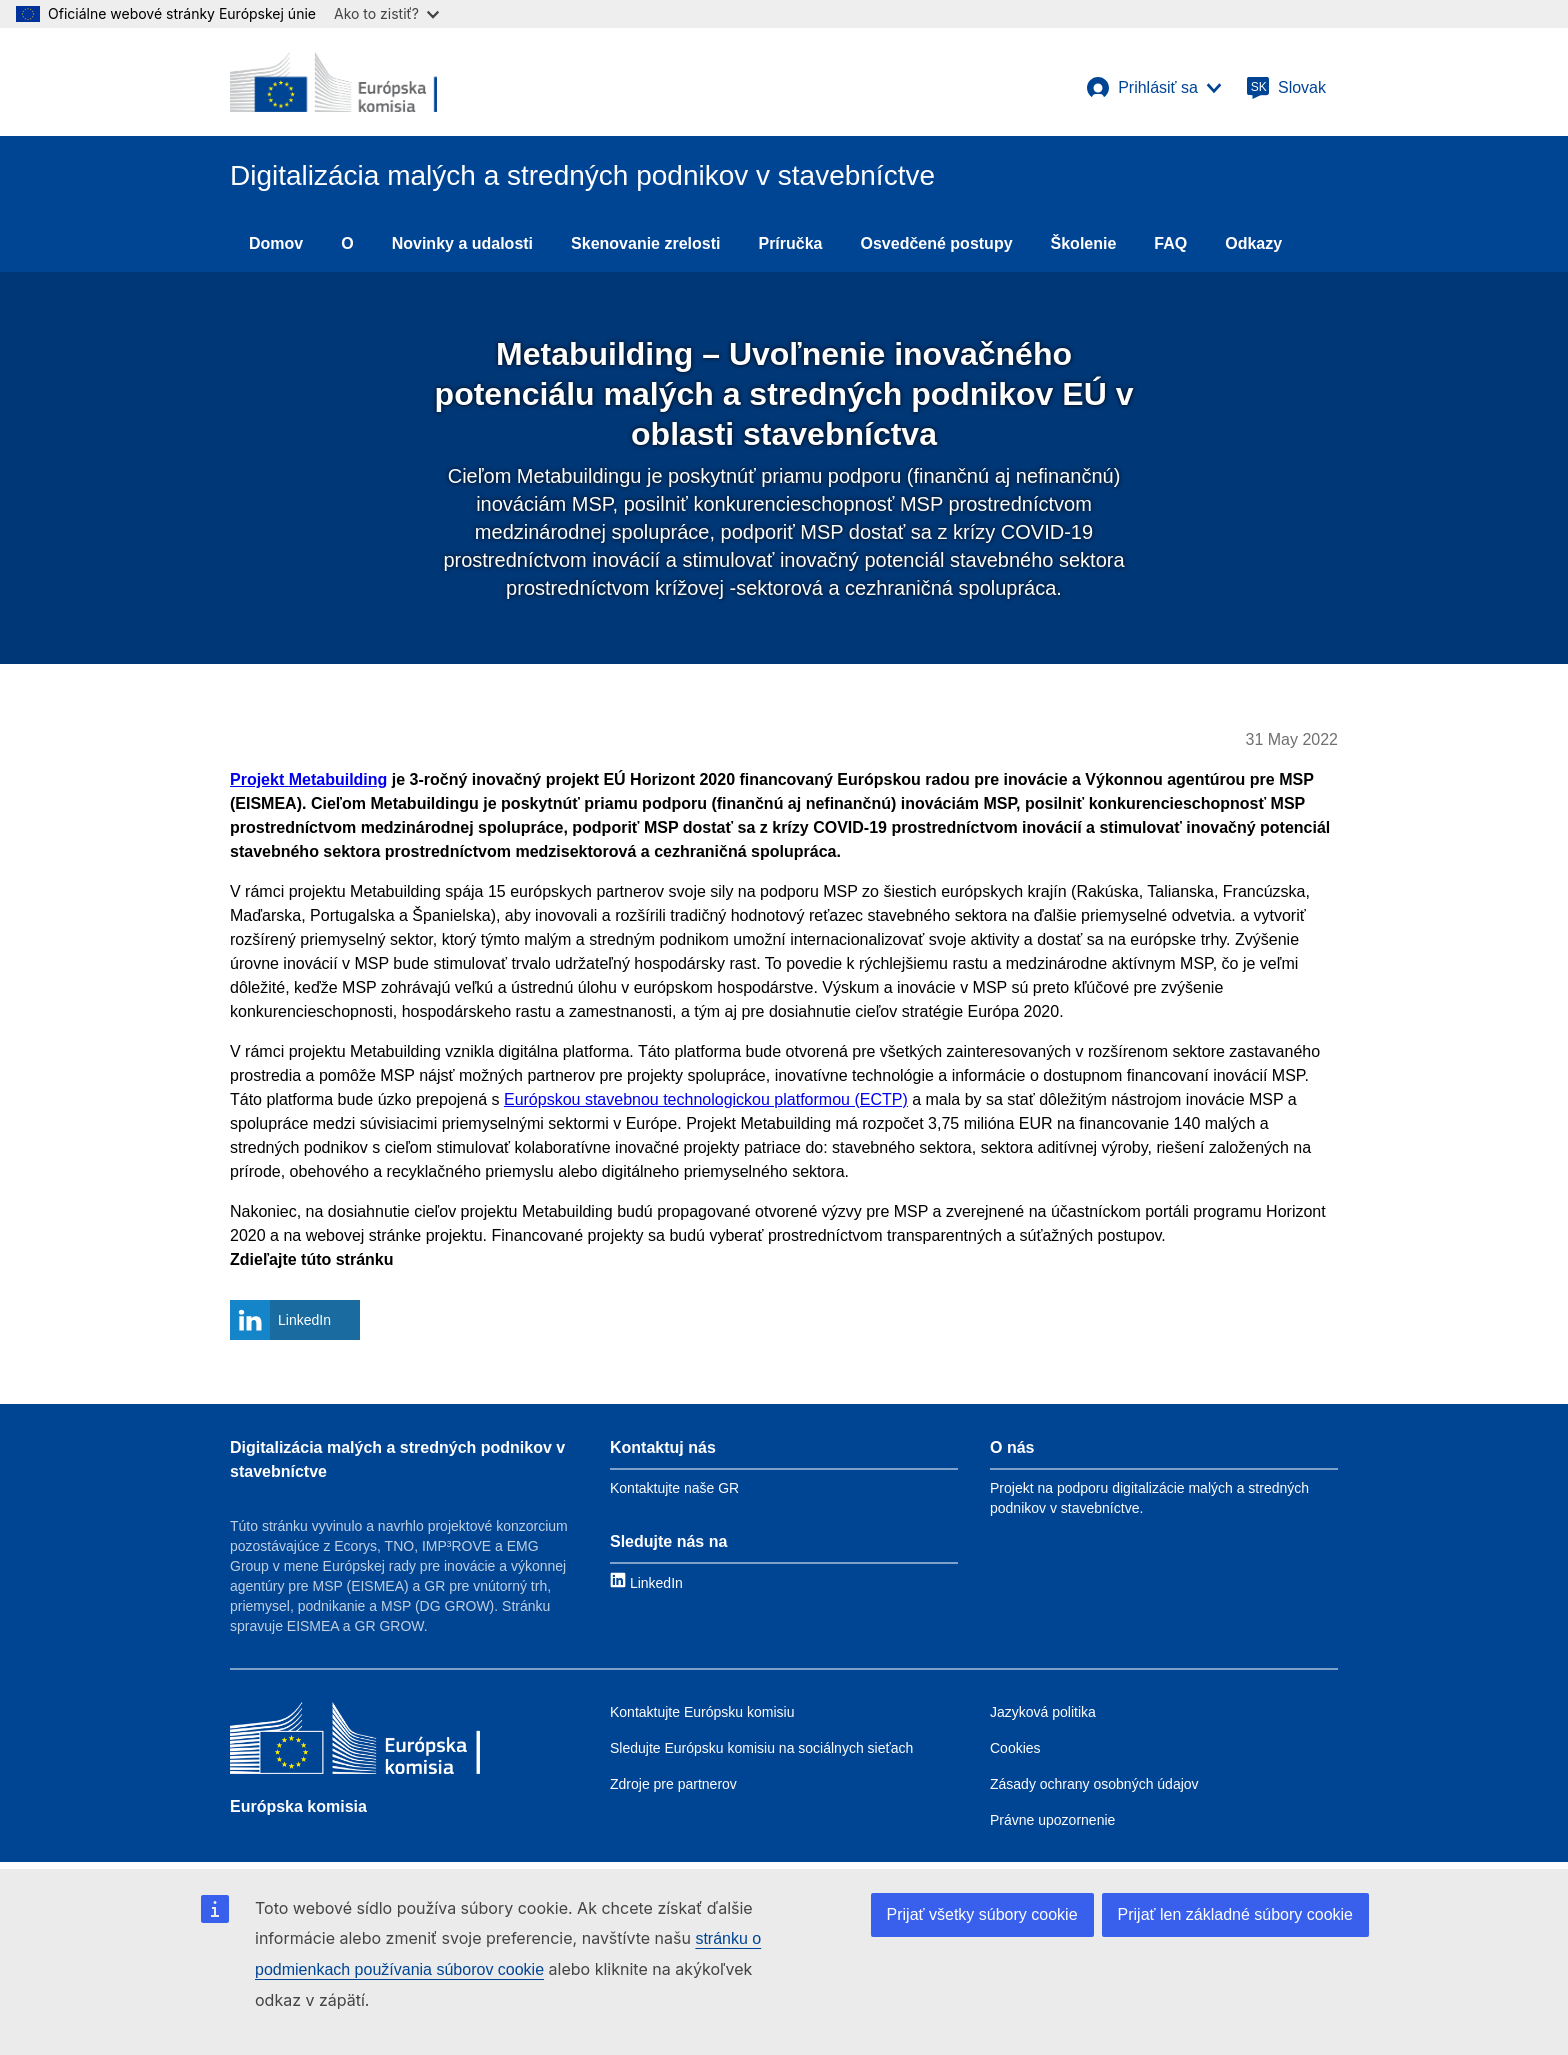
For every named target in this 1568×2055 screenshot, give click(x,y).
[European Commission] (333, 82)
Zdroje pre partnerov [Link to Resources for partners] (673, 1784)
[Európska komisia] (355, 1740)
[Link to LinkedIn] (646, 1582)
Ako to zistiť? (386, 13)
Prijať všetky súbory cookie (982, 1914)
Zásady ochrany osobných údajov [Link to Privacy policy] (1094, 1784)
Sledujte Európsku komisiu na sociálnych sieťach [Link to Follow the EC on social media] (761, 1748)
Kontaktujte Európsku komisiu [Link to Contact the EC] (702, 1712)
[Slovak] (1286, 88)
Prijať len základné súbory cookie (1235, 1914)
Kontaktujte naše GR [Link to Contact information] (674, 1488)
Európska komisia (298, 1806)
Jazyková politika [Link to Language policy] (1043, 1712)
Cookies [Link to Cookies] (1015, 1748)
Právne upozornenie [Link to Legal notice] (1052, 1820)
